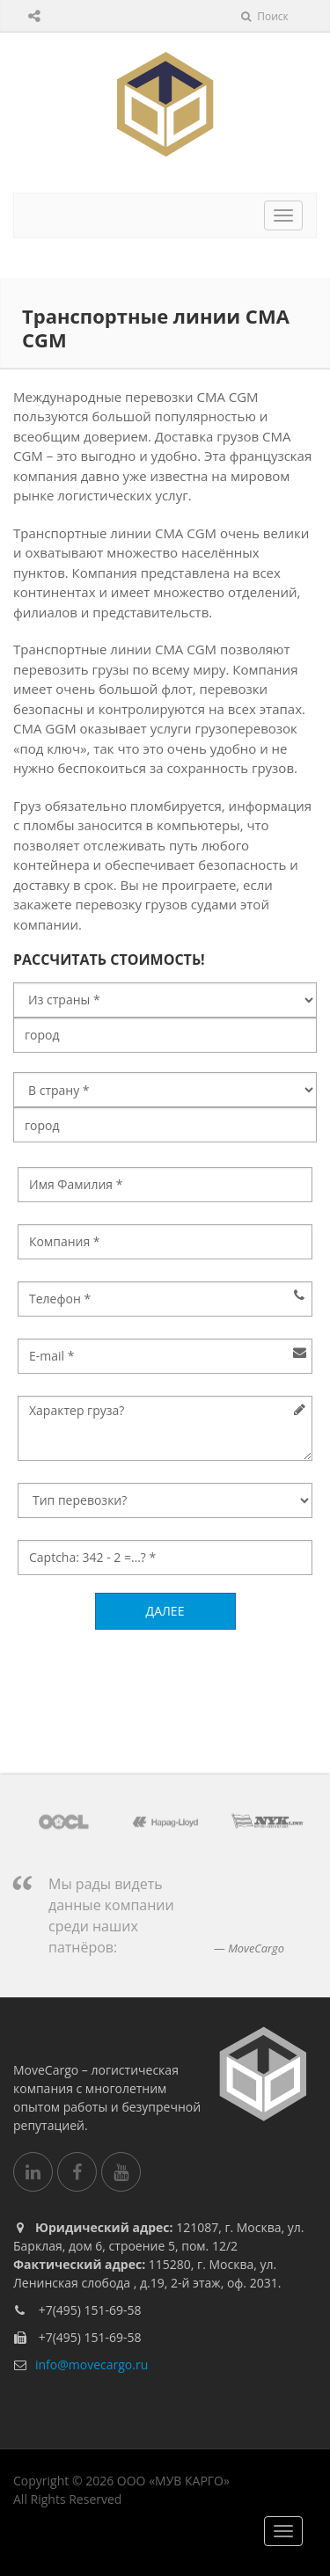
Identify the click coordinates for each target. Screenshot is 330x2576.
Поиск (265, 16)
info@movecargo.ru (91, 2364)
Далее (165, 1610)
